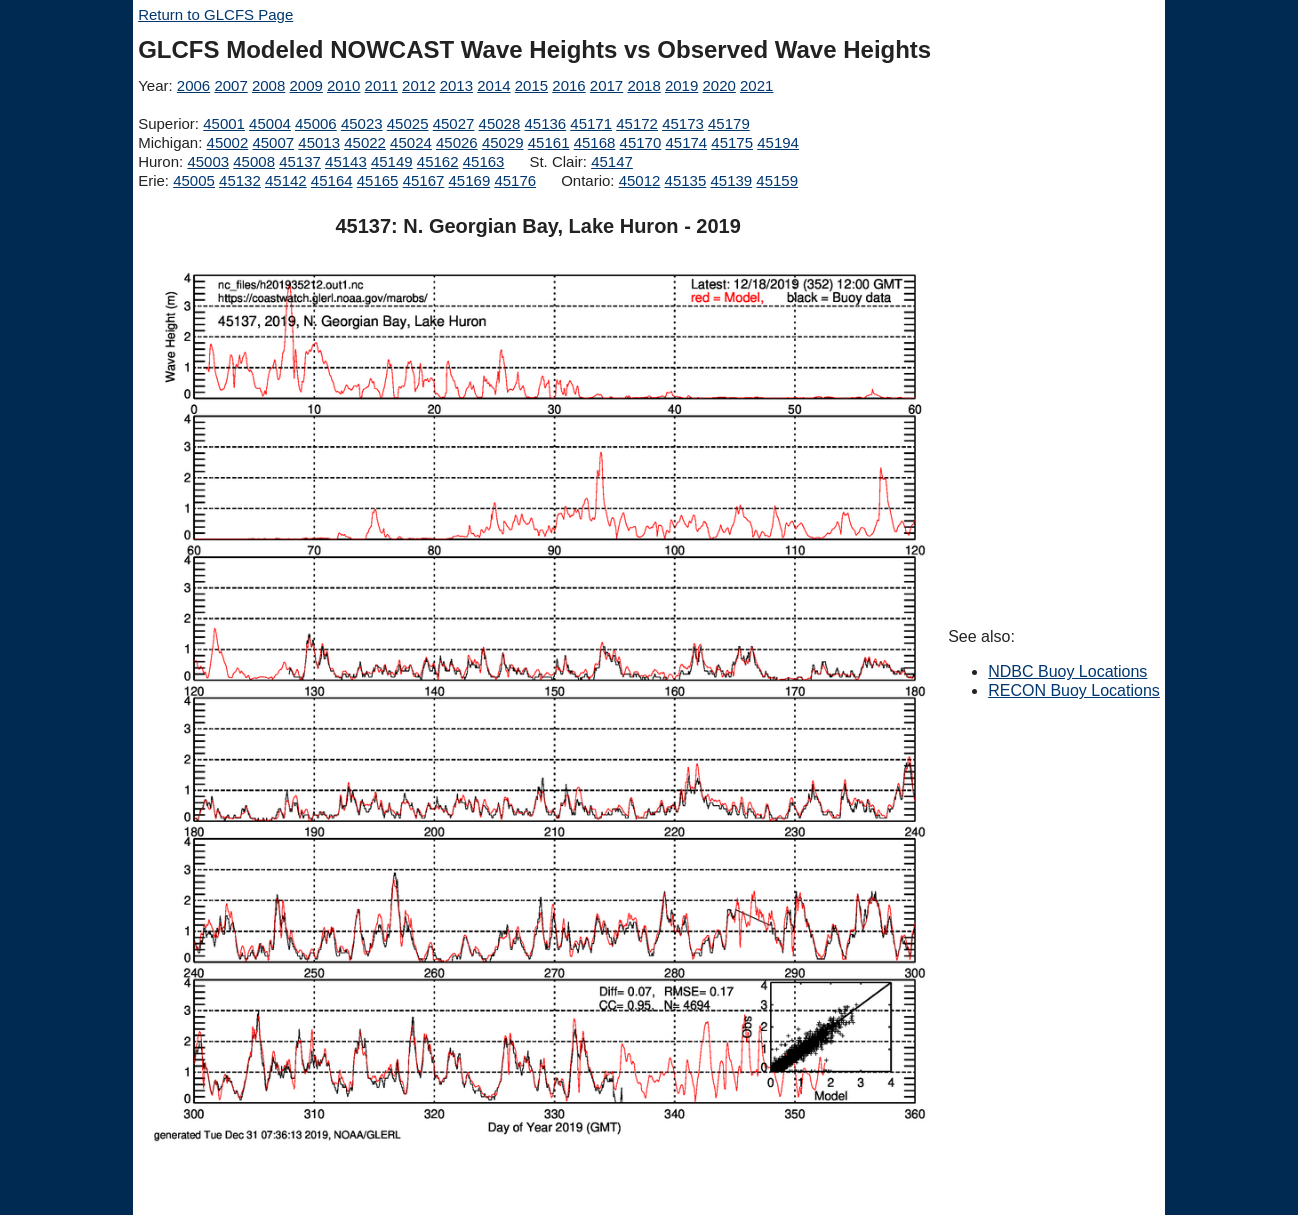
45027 (454, 123)
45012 (640, 180)
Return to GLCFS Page (215, 14)
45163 (484, 161)
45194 (778, 142)
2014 (493, 85)
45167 (424, 180)
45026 (457, 142)
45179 (729, 123)
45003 (208, 161)
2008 (268, 85)
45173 (683, 123)
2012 (418, 85)
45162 (438, 161)
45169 (470, 180)
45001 (224, 123)
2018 (643, 85)
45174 (686, 142)
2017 (606, 85)
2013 (456, 85)
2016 (568, 85)
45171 (591, 123)
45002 (228, 142)
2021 (756, 85)
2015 (531, 85)
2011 (381, 85)
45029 (503, 142)
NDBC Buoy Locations (1067, 671)
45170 (641, 142)
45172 (637, 123)
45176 (515, 180)
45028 (500, 123)
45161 (549, 142)
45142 (286, 180)
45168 (595, 142)
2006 (193, 85)
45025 (408, 123)
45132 (240, 180)
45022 (365, 142)
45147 (612, 161)
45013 (319, 142)
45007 (273, 142)
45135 (686, 180)
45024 (411, 142)
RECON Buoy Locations (1074, 690)
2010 (343, 85)
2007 (230, 85)
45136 (545, 123)
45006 (316, 123)
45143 (346, 161)
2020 (718, 85)
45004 (270, 123)
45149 (392, 161)
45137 (300, 161)
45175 (732, 142)
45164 (332, 180)
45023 (362, 123)
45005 (194, 180)
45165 (378, 180)
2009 (305, 85)
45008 (254, 161)
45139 (731, 180)
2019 (681, 85)
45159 (777, 180)
